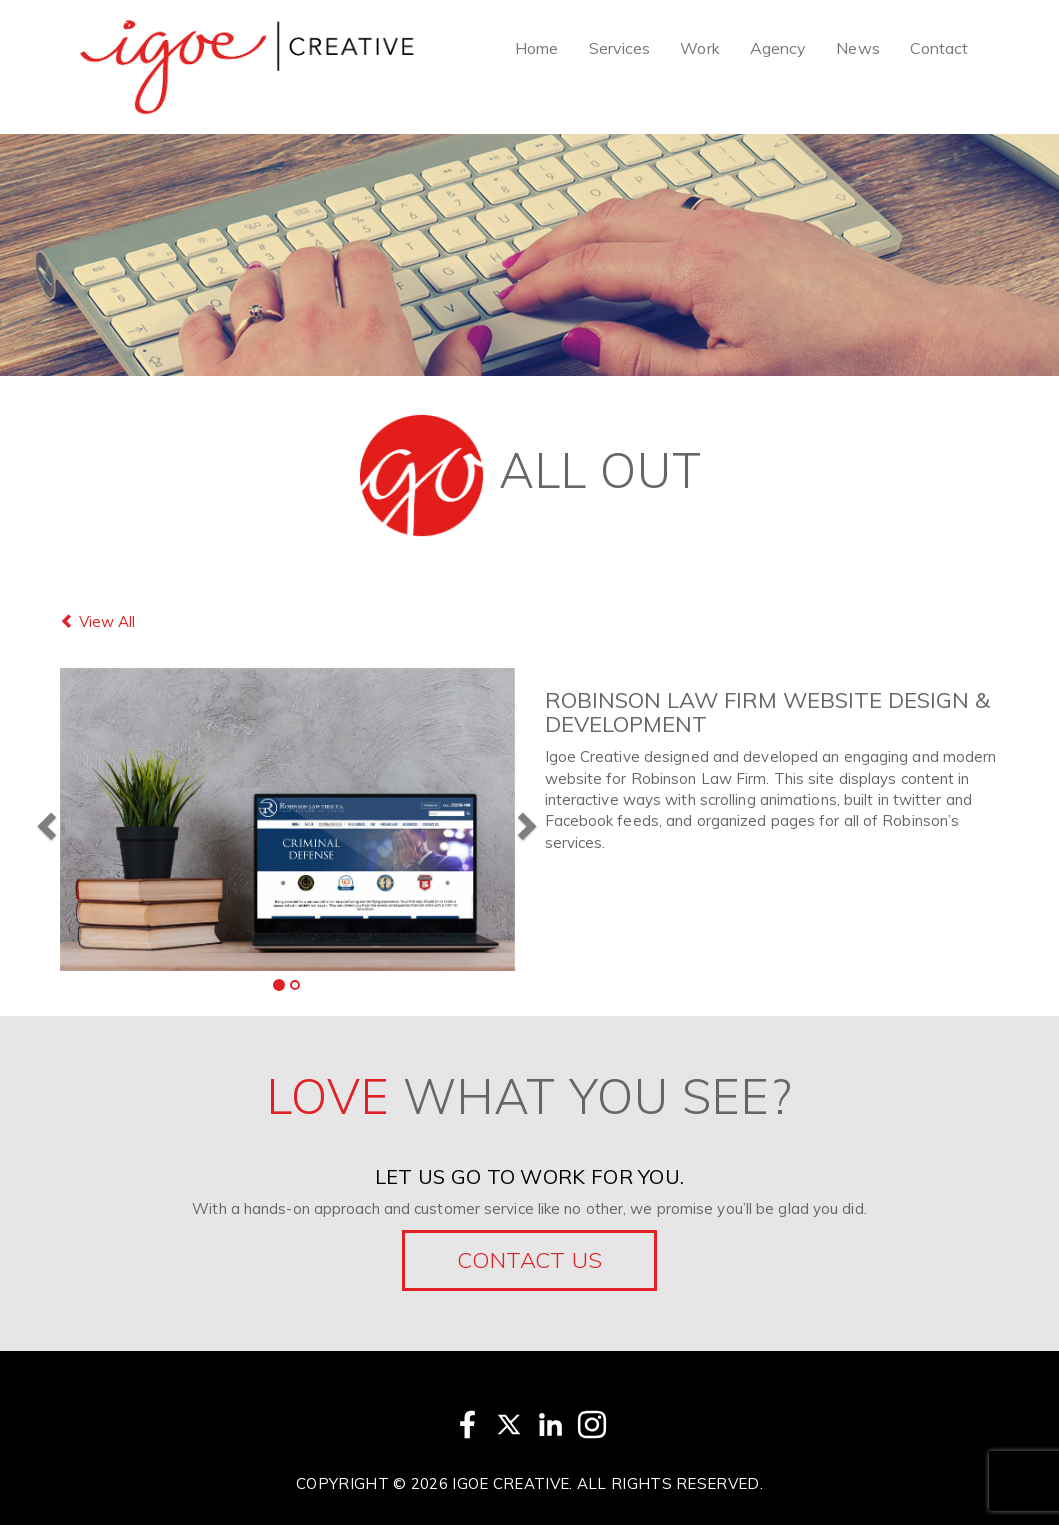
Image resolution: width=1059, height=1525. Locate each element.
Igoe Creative (510, 1483)
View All (97, 621)
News (857, 48)
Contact (939, 48)
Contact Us (530, 1260)
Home (536, 48)
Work (699, 48)
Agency (778, 48)
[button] (44, 820)
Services (620, 48)
